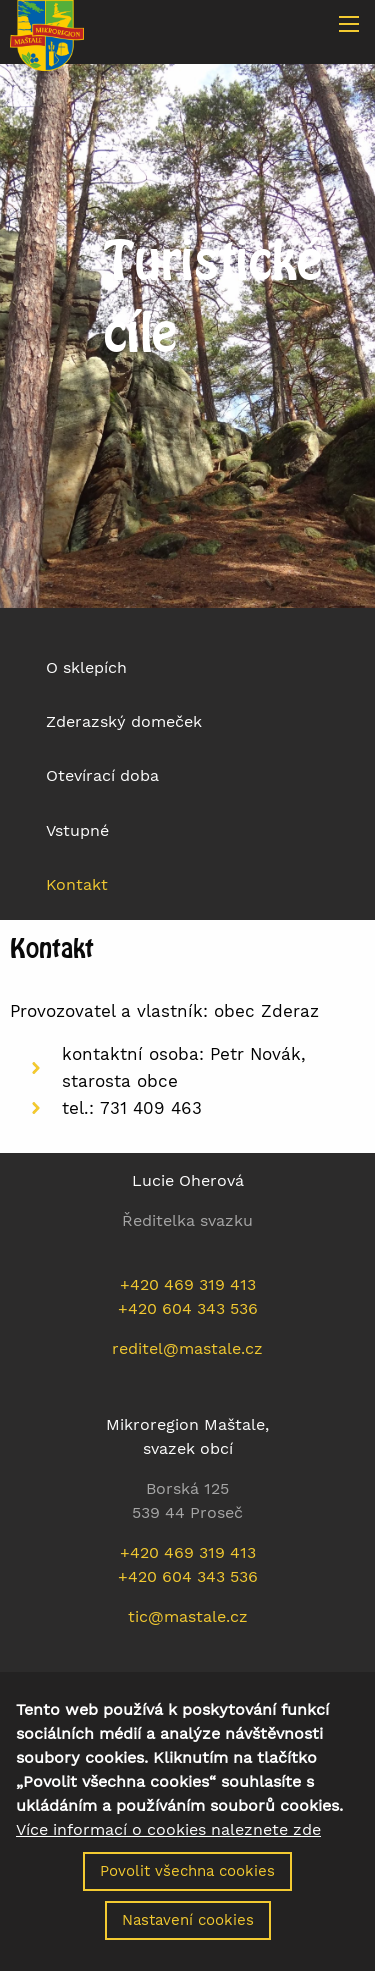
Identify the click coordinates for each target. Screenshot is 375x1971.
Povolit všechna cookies (187, 1888)
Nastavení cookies (188, 1937)
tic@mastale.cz (188, 1616)
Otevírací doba (102, 775)
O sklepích (86, 667)
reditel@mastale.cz (187, 1348)
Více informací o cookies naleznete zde (168, 1847)
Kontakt (77, 884)
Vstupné (77, 830)
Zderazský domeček (124, 721)
